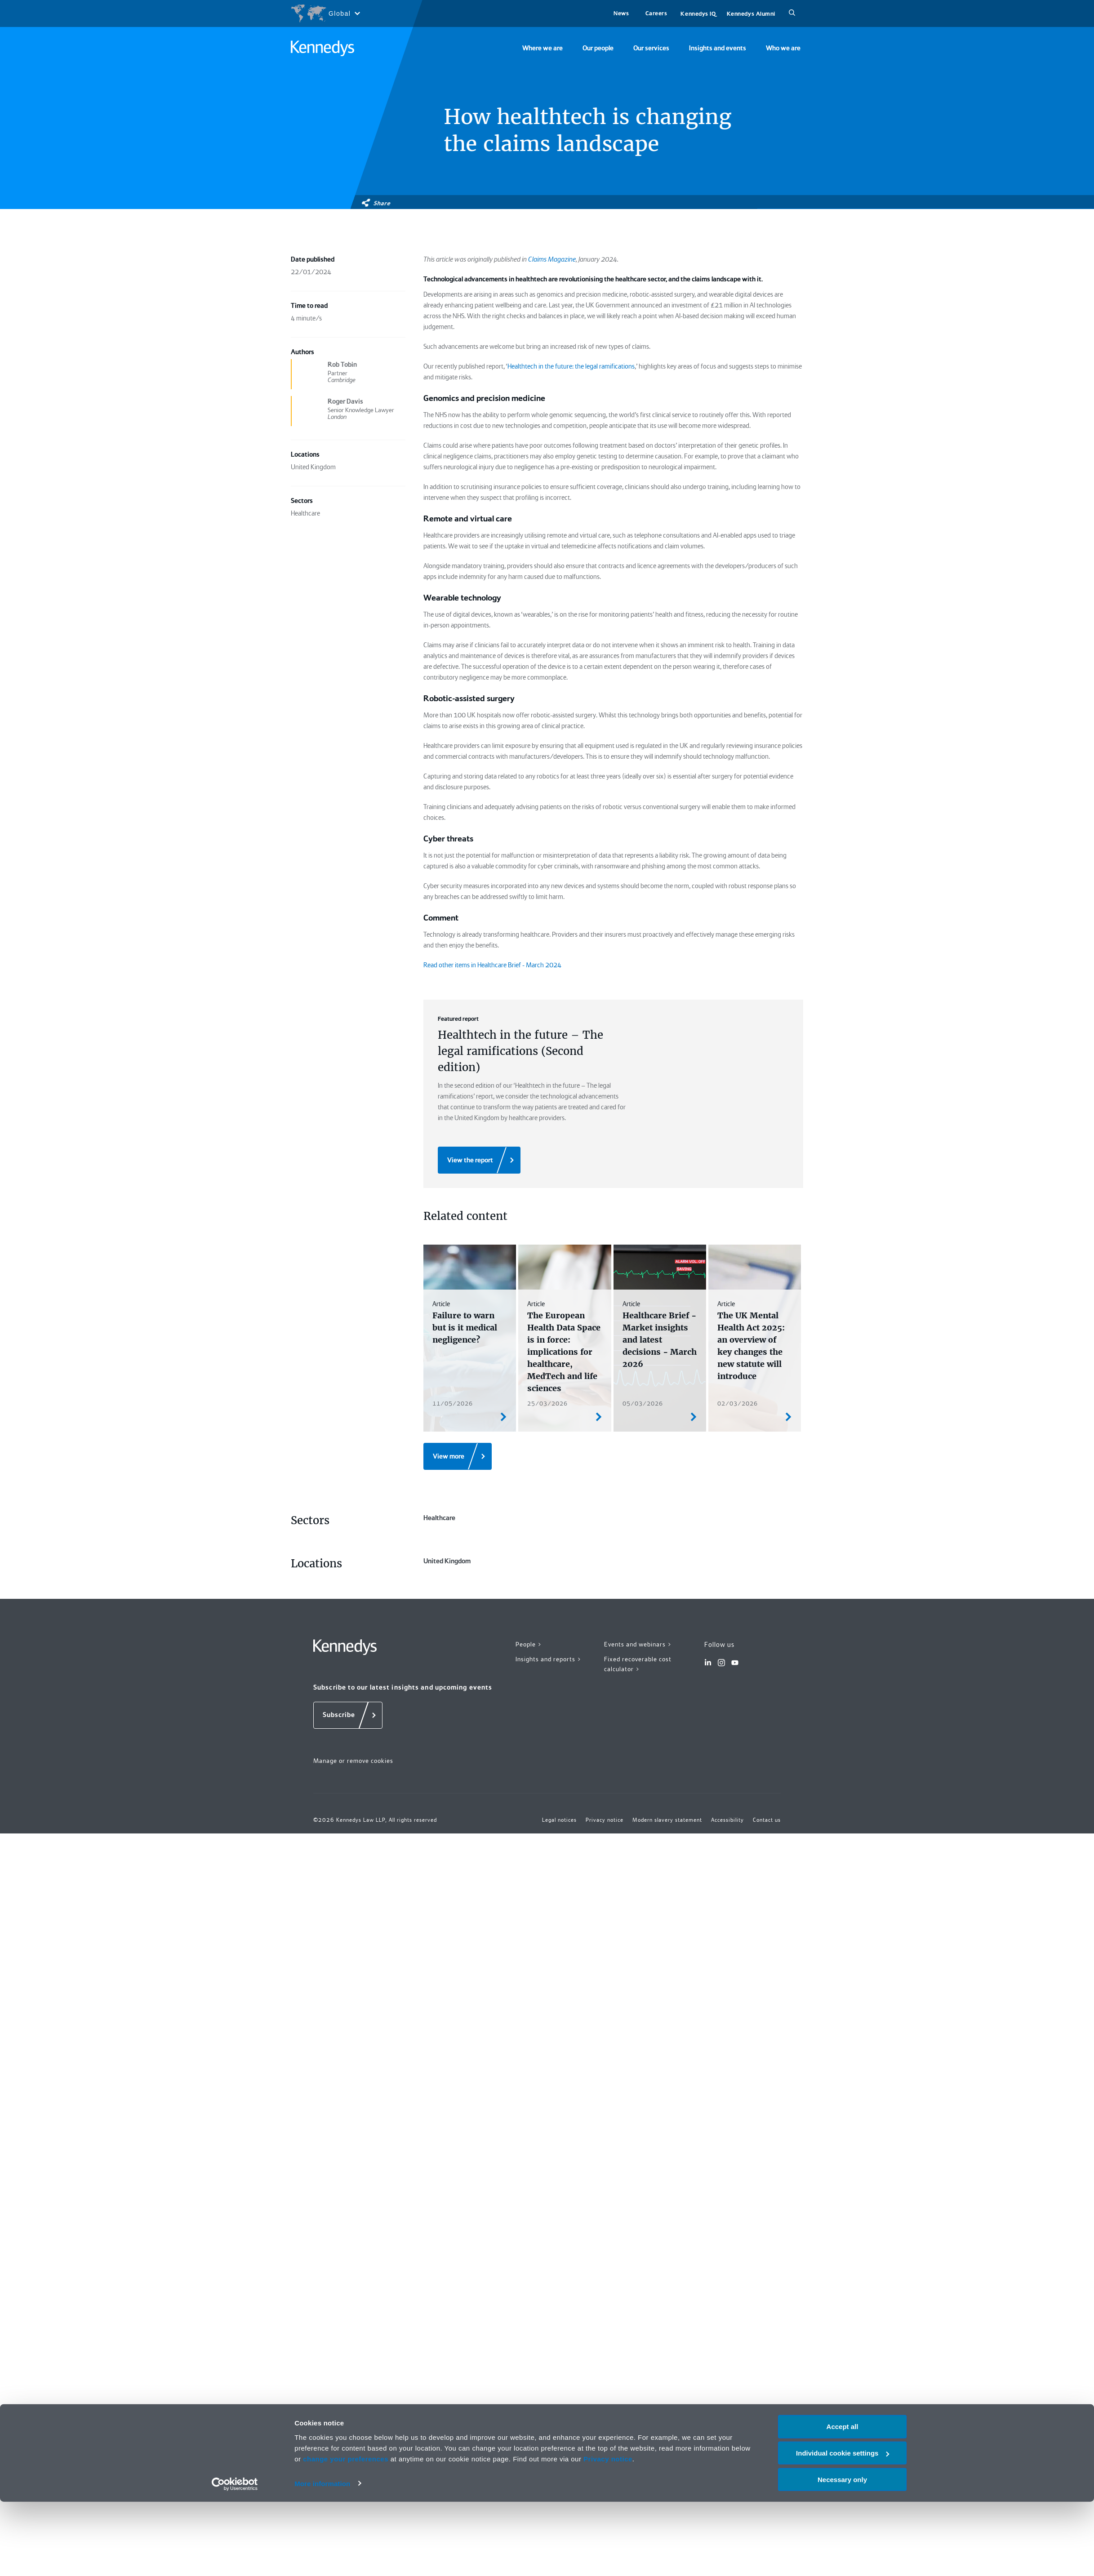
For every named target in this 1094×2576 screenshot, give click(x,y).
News (621, 13)
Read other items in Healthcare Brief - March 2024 (492, 965)
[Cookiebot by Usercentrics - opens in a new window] (235, 2558)
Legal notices (559, 1820)
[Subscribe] (347, 1715)
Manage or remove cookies (353, 1760)
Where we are (542, 48)
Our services (651, 48)
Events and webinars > (638, 1644)
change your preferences (345, 2532)
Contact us (767, 1820)
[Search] (792, 13)
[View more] (457, 1456)
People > (529, 1644)
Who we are (783, 48)
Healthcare (439, 1518)
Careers (656, 13)
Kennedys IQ (698, 13)
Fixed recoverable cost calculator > (638, 1664)
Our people (598, 48)
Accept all (842, 2501)
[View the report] (479, 1160)
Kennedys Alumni (751, 13)
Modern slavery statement (667, 1820)
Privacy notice (607, 2532)
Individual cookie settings (842, 2527)
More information (322, 2558)
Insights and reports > (549, 1659)
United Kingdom (447, 1561)
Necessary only (842, 2554)
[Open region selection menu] (325, 13)
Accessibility (727, 1820)
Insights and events (717, 48)
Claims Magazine (552, 259)
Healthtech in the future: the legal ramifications (571, 366)
